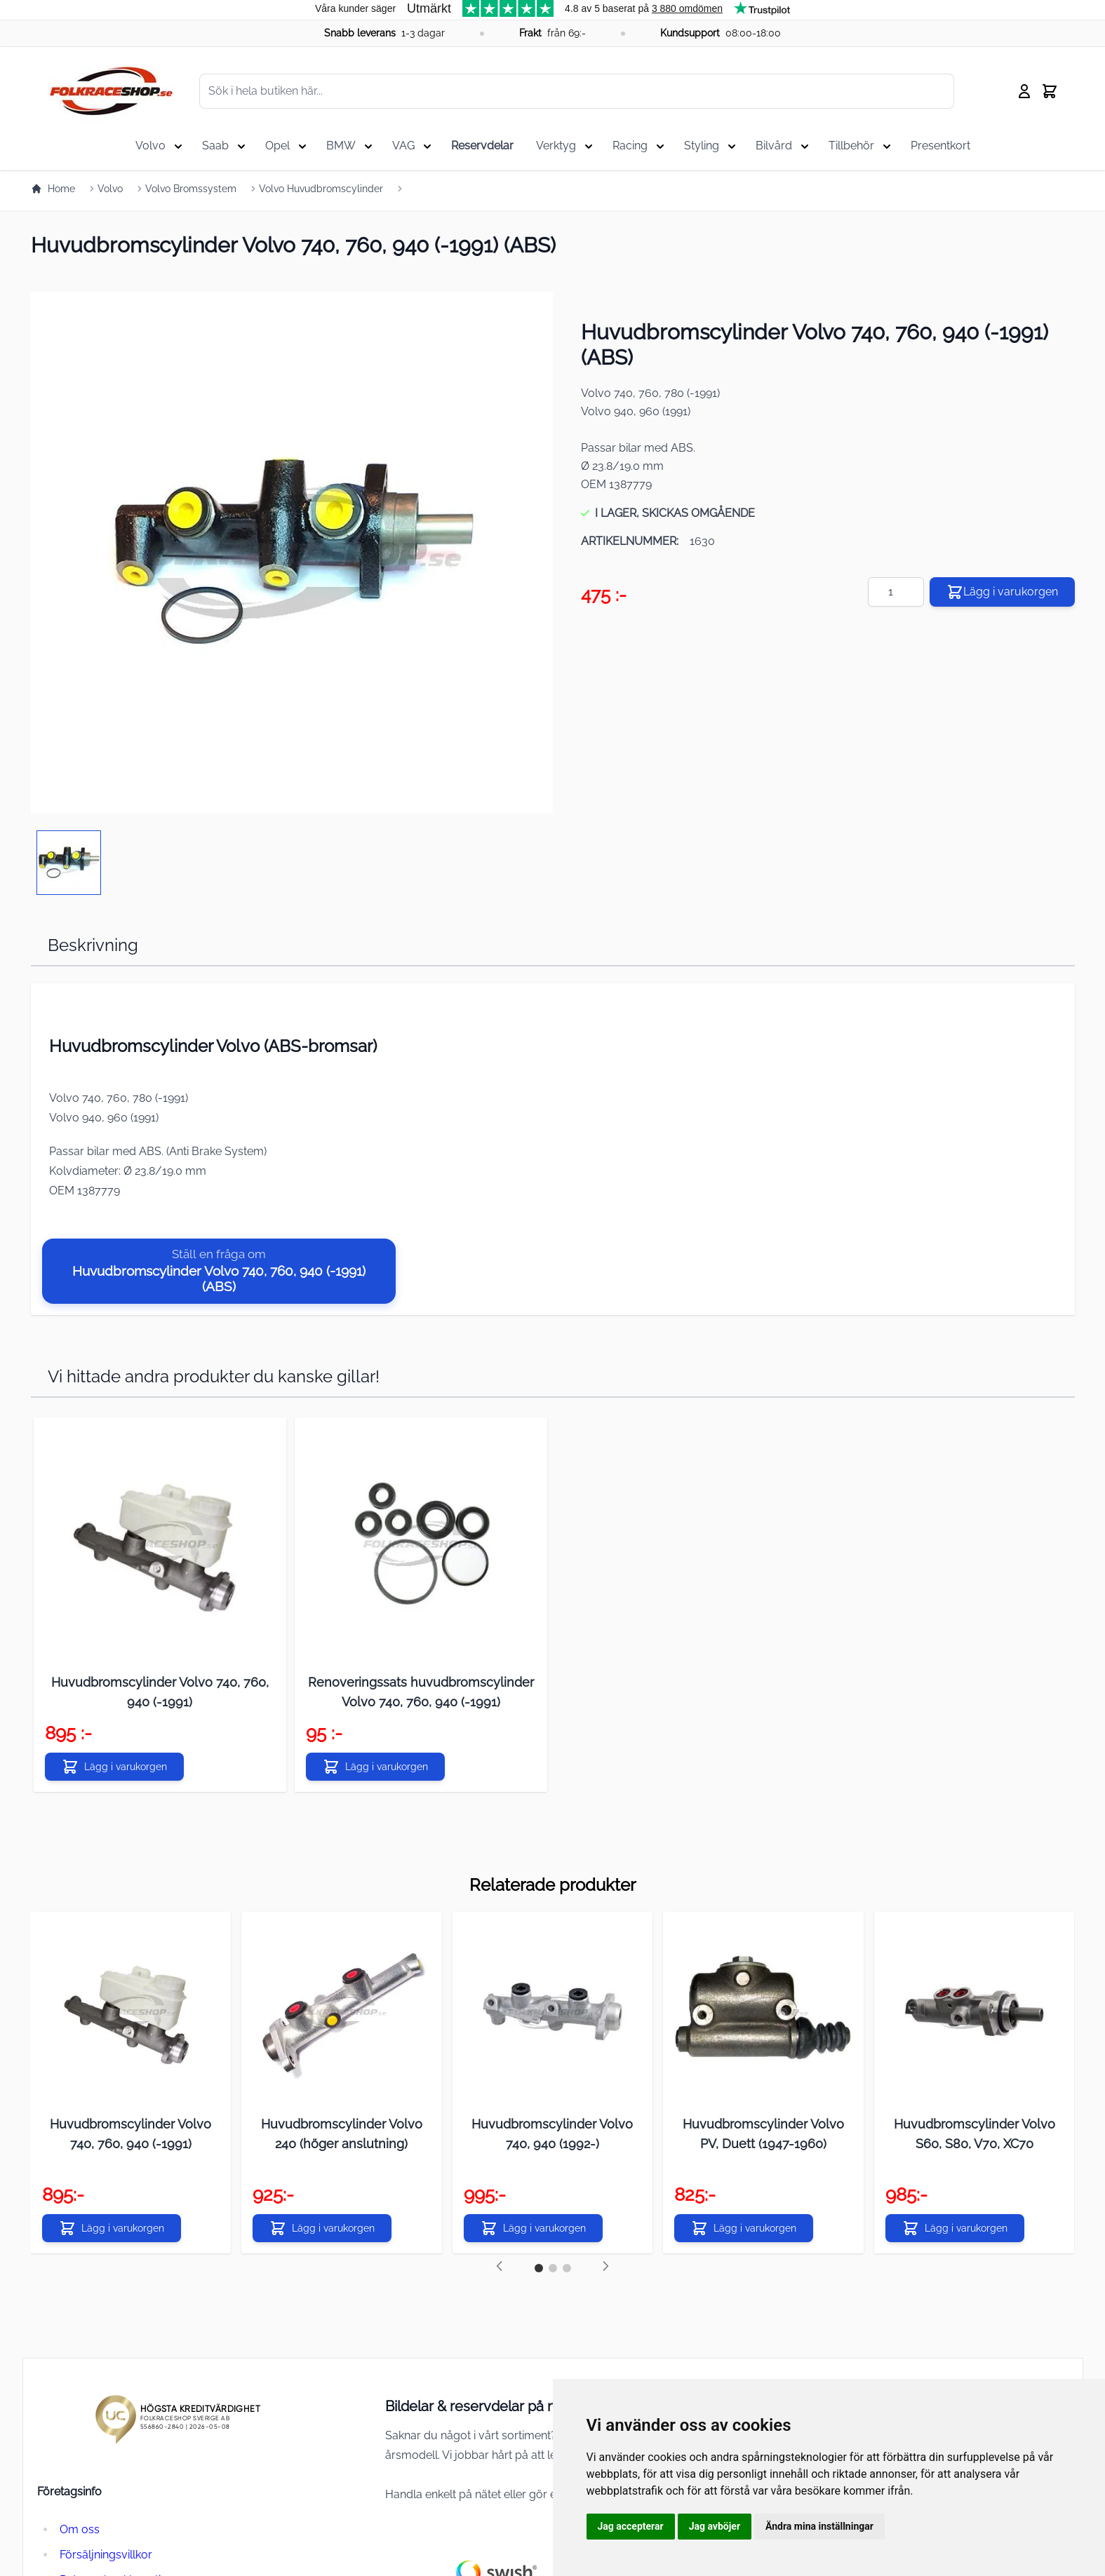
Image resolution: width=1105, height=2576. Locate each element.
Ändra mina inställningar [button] (819, 2526)
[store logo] (111, 90)
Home (53, 188)
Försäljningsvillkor (106, 2554)
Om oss (80, 2529)
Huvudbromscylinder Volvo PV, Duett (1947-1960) (763, 2134)
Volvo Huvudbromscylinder (321, 188)
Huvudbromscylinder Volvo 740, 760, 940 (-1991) (130, 2134)
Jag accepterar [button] (631, 2526)
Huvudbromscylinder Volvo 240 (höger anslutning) (341, 2134)
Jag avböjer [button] (714, 2526)
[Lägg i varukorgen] (114, 1767)
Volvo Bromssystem (190, 188)
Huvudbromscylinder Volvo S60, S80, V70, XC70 (974, 2134)
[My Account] (1024, 91)
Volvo (110, 188)
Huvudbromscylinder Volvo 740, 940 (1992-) (552, 2134)
